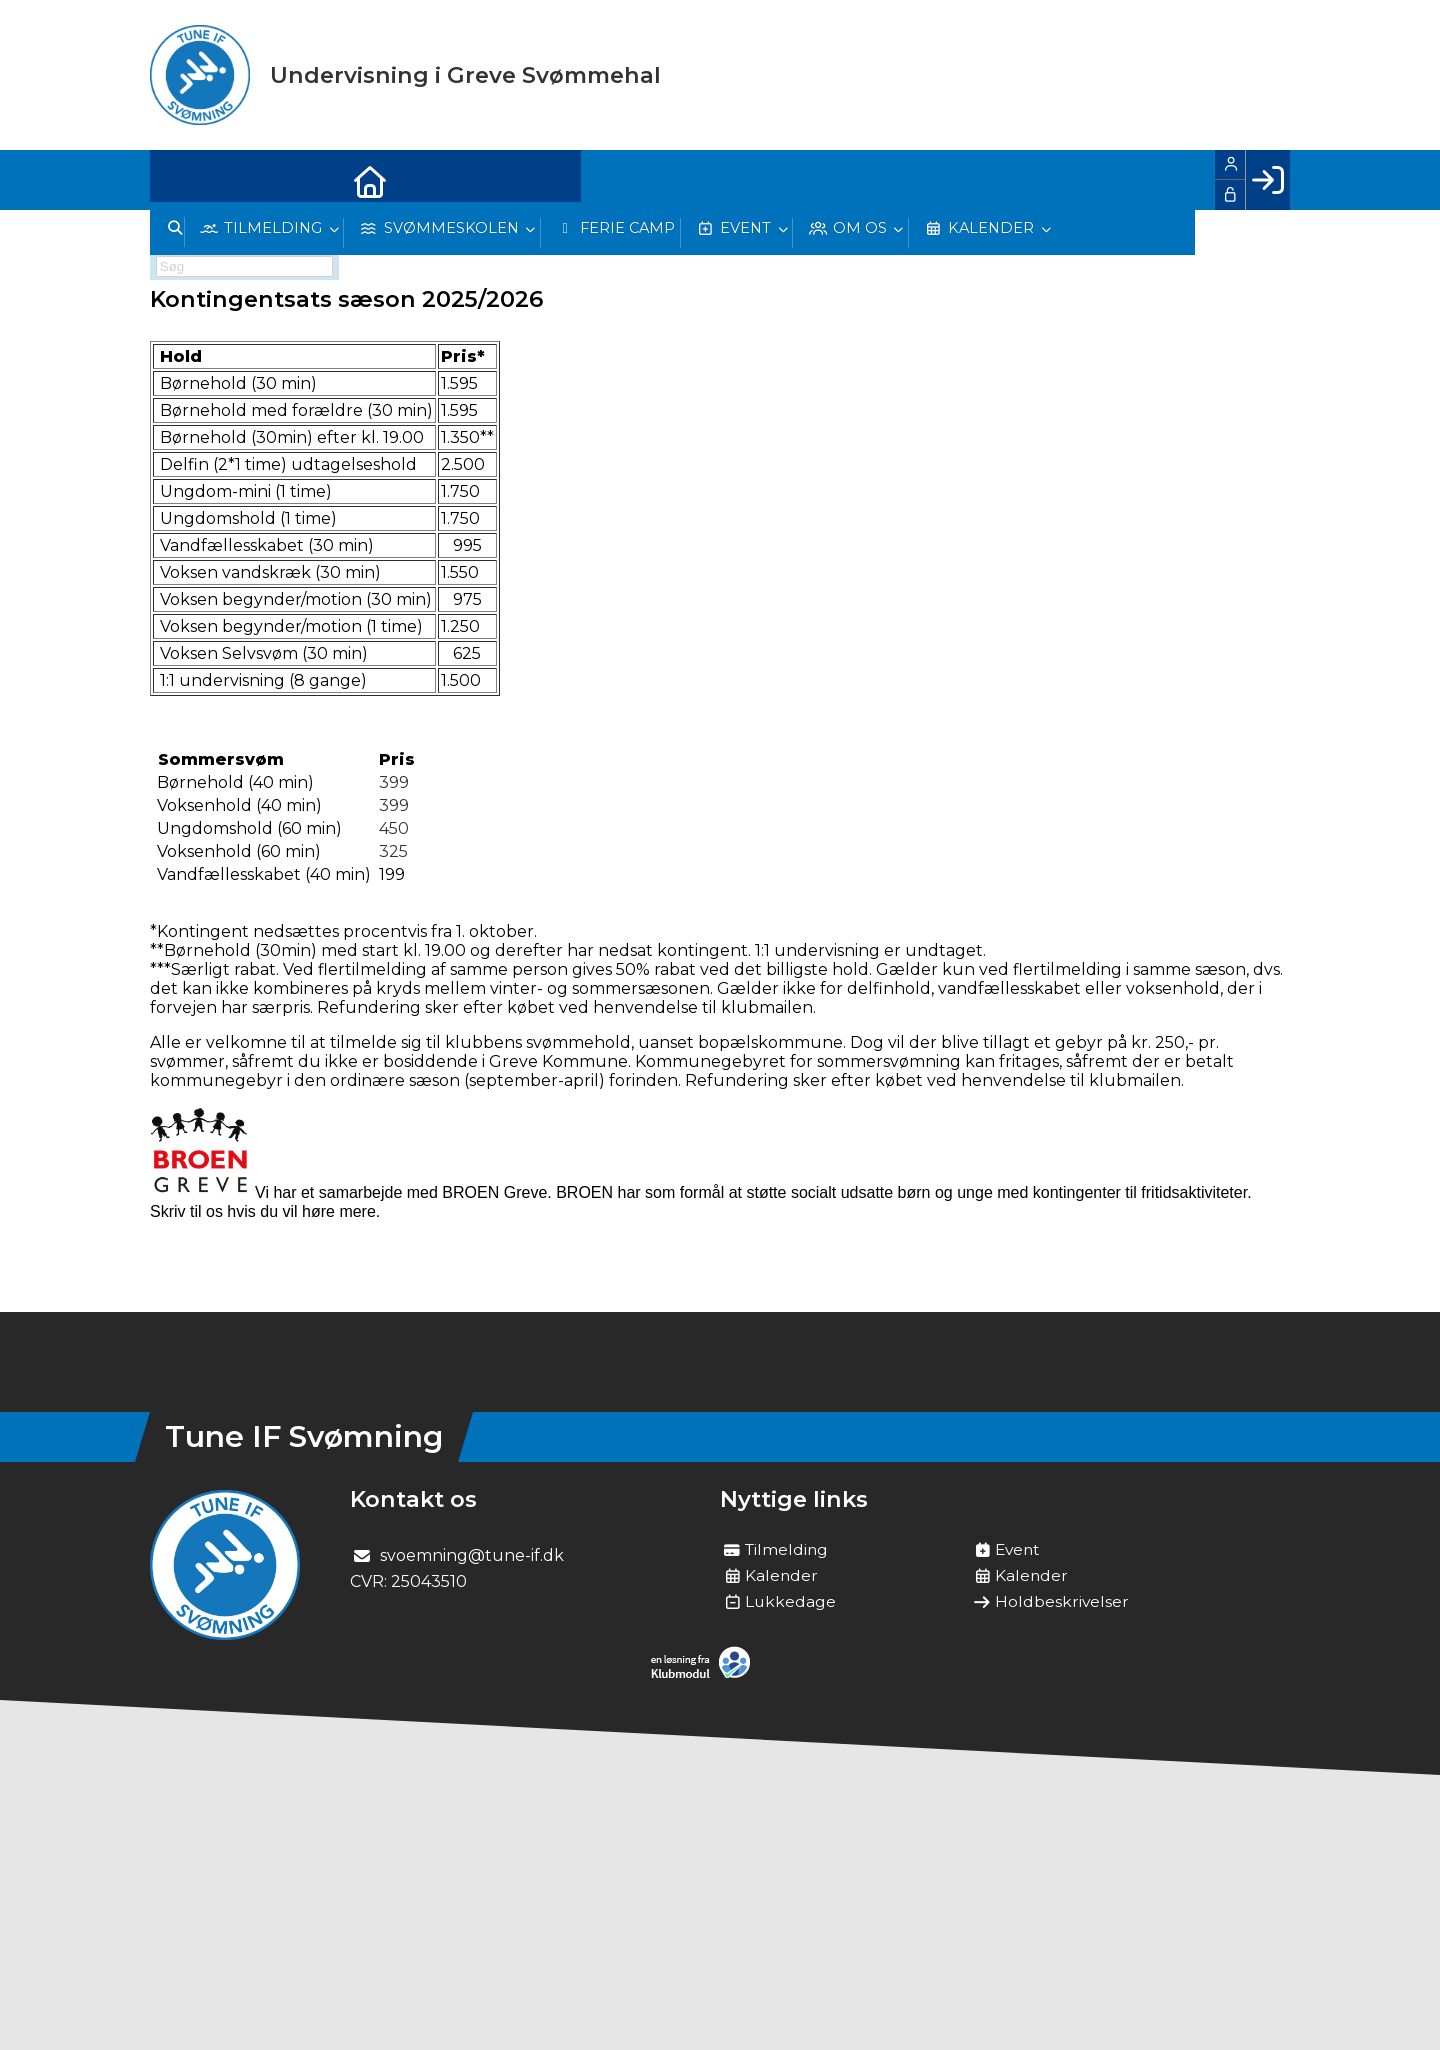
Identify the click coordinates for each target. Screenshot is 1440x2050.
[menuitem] (180, 180)
